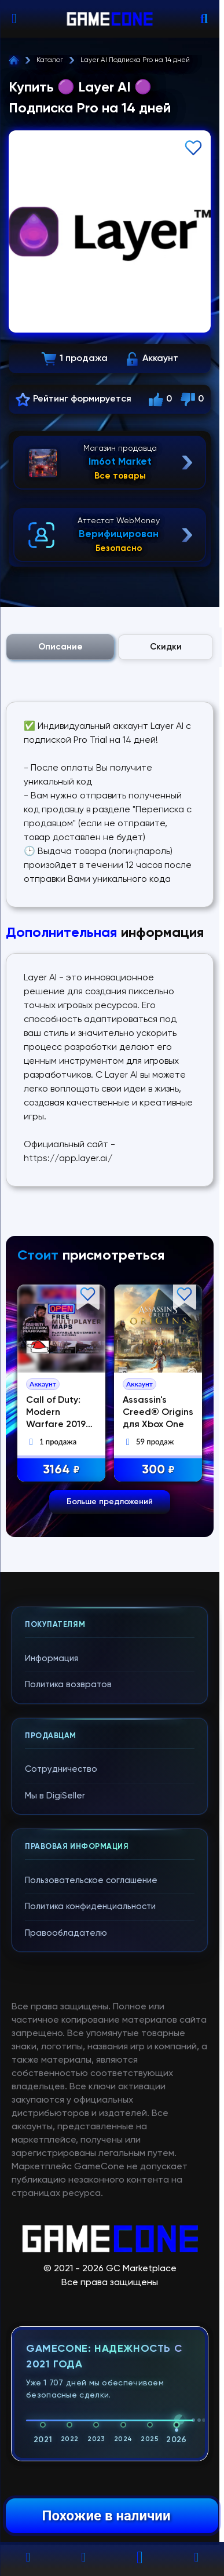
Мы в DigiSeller (55, 1795)
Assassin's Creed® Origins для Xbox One (161, 1413)
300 (161, 1470)
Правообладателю (66, 1933)
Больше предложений (110, 1502)
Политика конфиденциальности (90, 1906)
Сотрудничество (61, 1769)
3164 (64, 1470)
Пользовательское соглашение (91, 1880)
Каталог (49, 60)
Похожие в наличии (106, 2516)
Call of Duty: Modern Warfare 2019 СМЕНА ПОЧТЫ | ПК (63, 1425)
